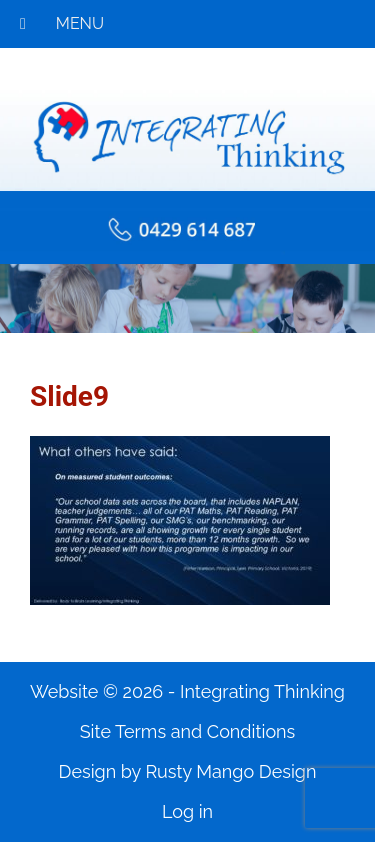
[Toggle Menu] (23, 24)
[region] (187, 298)
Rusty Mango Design (230, 771)
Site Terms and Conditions (188, 731)
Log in (187, 811)
